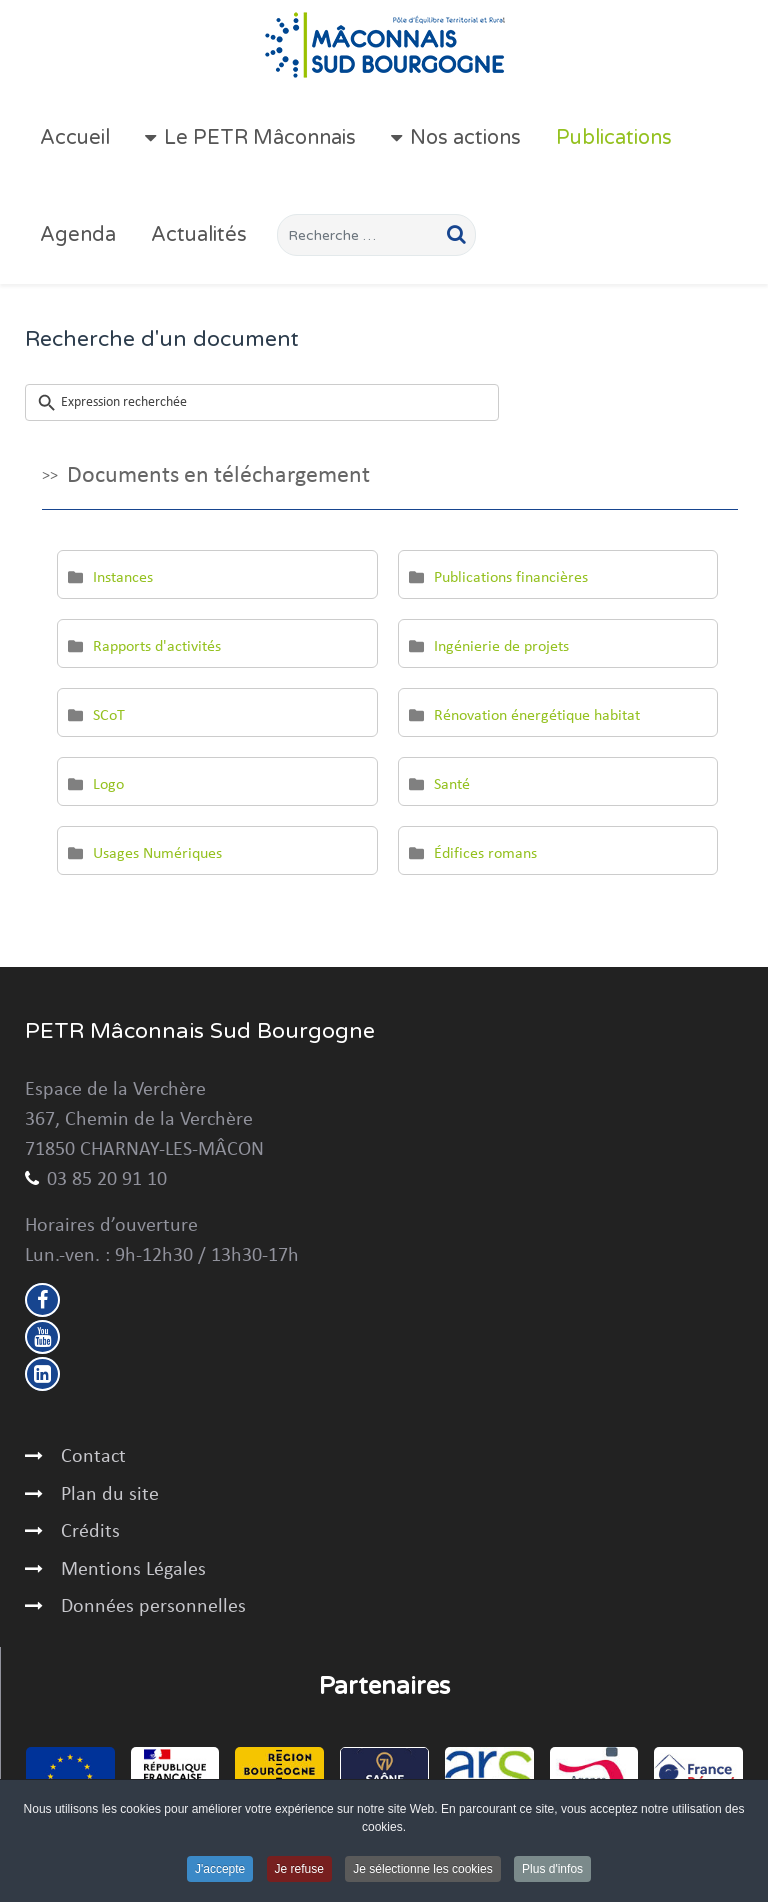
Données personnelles (153, 1607)
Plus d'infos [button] (552, 1870)
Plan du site (110, 1495)
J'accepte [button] (220, 1870)
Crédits (90, 1532)
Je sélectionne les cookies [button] (422, 1870)
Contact (93, 1457)
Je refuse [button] (299, 1870)
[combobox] (376, 235)
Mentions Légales (133, 1570)
